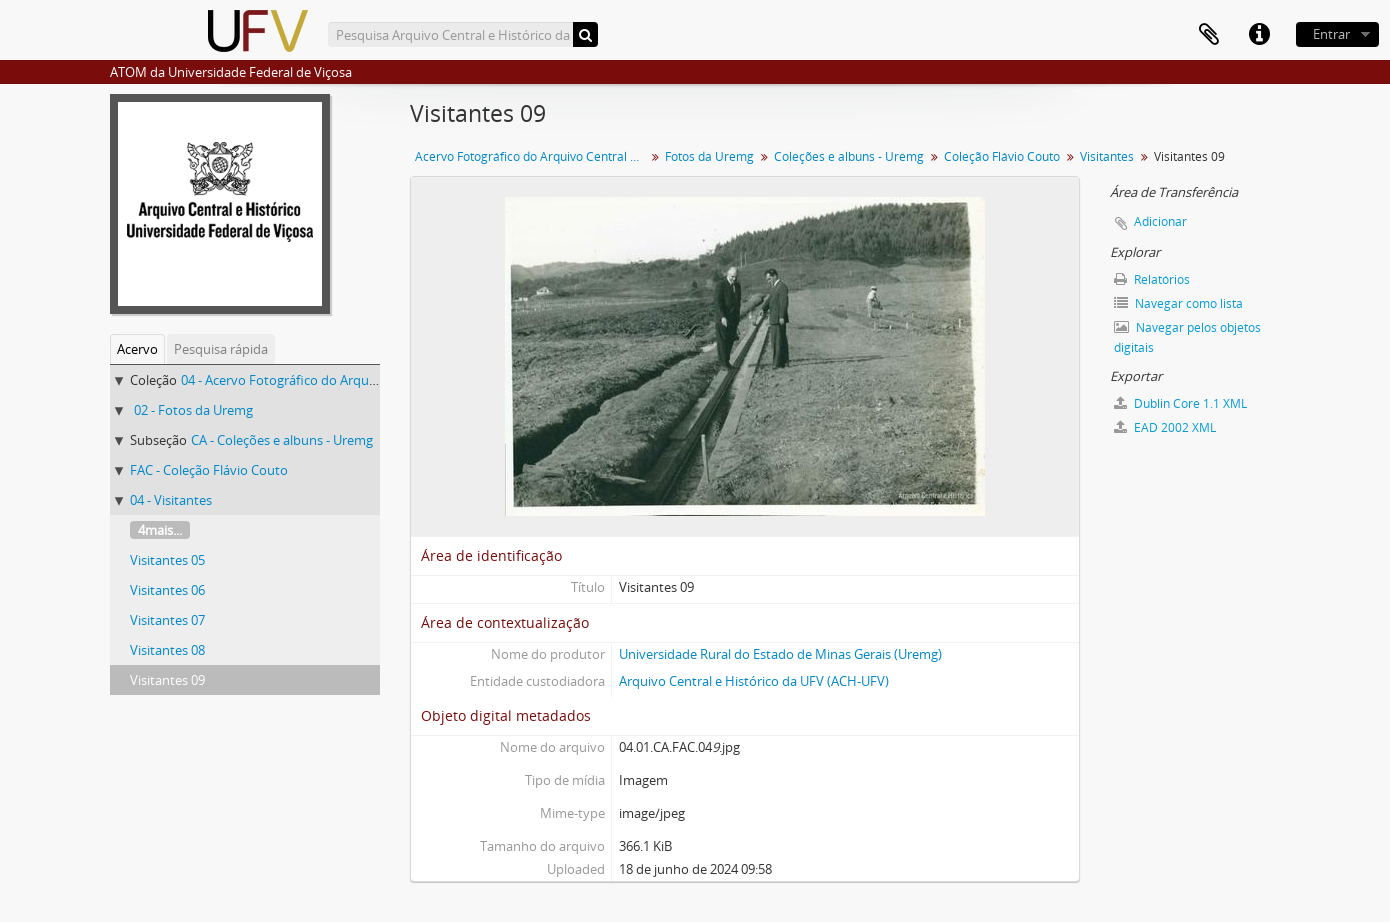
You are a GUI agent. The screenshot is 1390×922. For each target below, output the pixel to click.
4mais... (160, 530)
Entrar (1331, 34)
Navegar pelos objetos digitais (1187, 337)
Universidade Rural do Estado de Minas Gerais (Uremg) (780, 654)
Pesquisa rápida (221, 349)
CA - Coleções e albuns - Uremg (282, 440)
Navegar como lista (1178, 303)
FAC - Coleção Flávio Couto (209, 470)
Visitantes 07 (167, 620)
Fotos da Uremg (709, 156)
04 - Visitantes (171, 500)
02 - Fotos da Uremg (193, 410)
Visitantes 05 (167, 560)
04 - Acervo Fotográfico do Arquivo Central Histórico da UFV (358, 380)
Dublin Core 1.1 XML (1180, 403)
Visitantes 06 (167, 590)
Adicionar (1160, 221)
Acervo (137, 349)
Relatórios (1152, 279)
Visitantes (1107, 156)
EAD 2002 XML (1165, 427)
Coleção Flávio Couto (1002, 156)
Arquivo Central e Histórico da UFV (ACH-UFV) (754, 681)
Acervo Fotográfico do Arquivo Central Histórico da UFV (532, 156)
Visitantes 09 (167, 680)
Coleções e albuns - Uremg (849, 156)
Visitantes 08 (167, 650)
